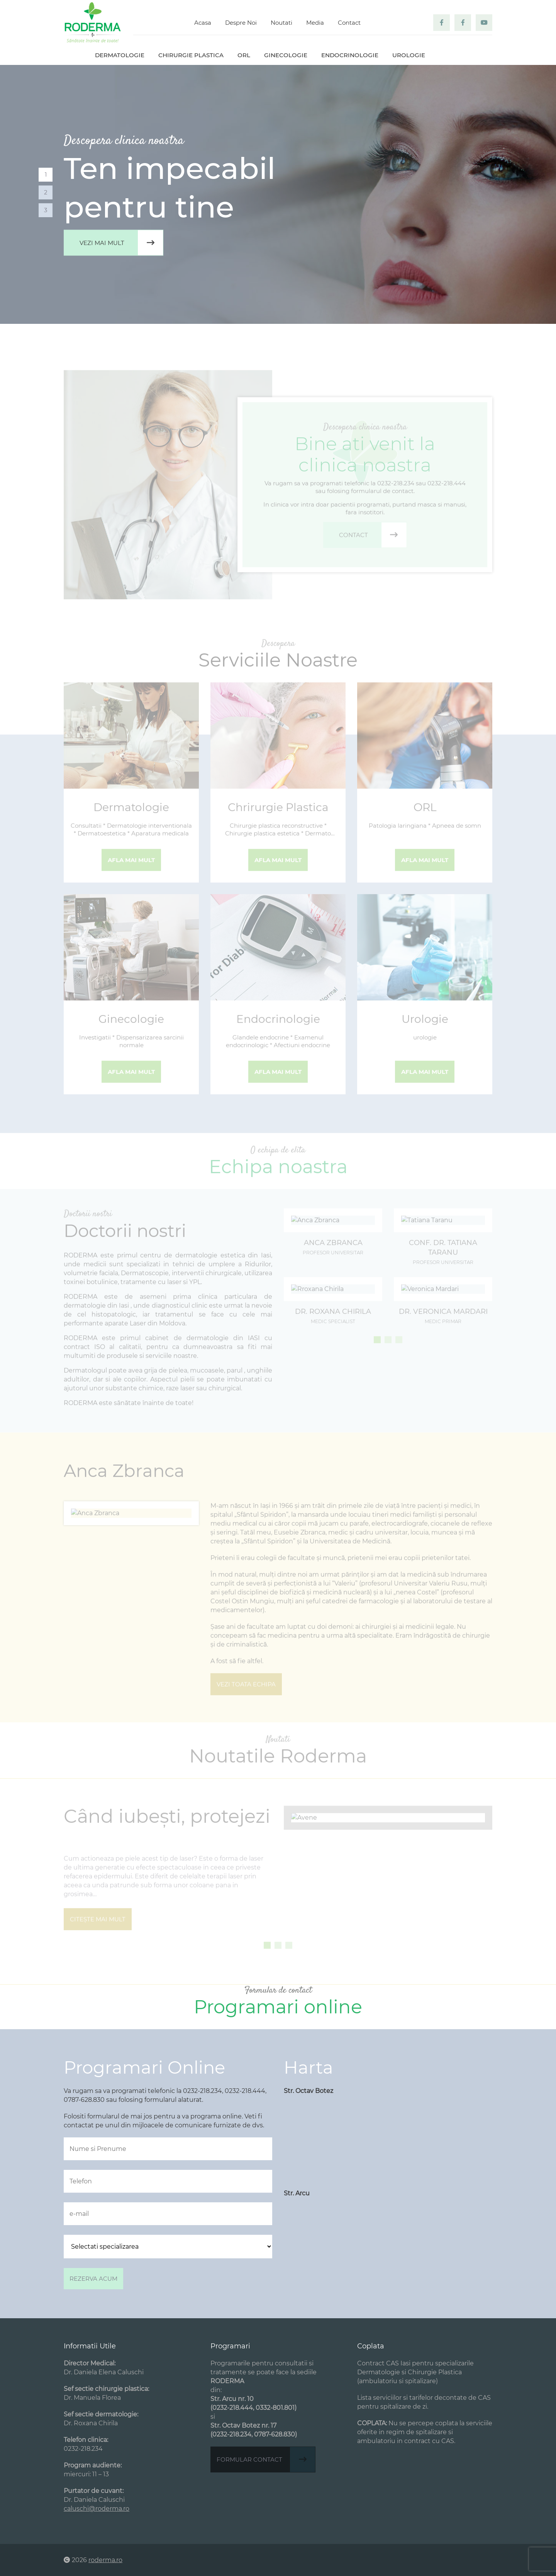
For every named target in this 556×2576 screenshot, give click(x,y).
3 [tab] (45, 210)
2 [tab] (45, 192)
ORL (243, 55)
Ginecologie (285, 55)
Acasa (202, 22)
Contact (349, 22)
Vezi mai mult (121, 242)
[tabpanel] (278, 194)
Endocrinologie (349, 55)
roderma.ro (105, 2560)
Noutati (281, 22)
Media (315, 22)
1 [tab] (46, 174)
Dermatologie (119, 55)
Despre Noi (241, 22)
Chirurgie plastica (191, 55)
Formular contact (266, 2459)
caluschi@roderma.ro (96, 2508)
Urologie (408, 55)
